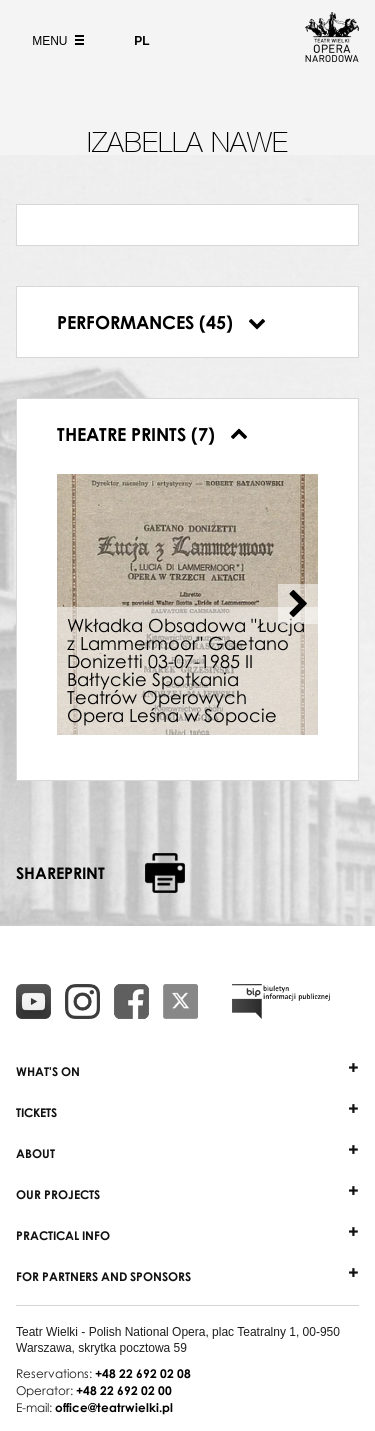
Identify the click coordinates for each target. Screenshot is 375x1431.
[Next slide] (298, 604)
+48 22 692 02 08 (143, 1373)
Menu (56, 41)
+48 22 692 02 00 (124, 1390)
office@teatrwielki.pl (114, 1407)
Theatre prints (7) (152, 434)
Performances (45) (161, 322)
